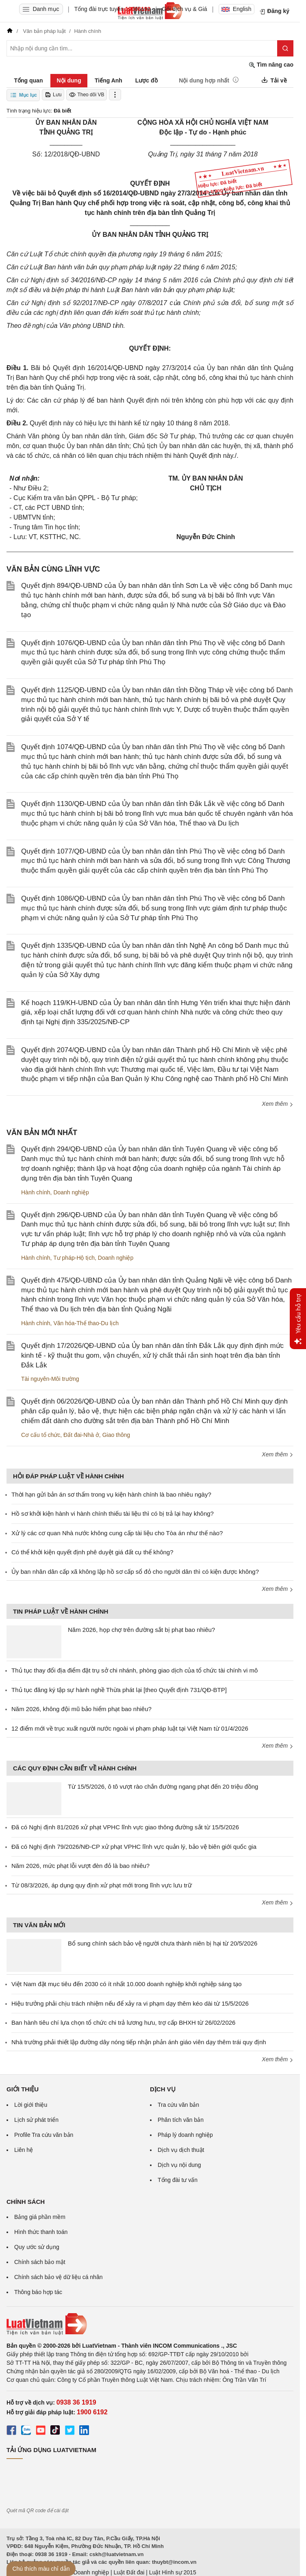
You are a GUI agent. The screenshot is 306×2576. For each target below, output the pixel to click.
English (236, 9)
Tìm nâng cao (271, 64)
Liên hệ (23, 2150)
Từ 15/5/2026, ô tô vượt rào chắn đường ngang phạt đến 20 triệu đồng (163, 1786)
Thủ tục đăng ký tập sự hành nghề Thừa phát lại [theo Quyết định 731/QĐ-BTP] (119, 1689)
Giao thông (116, 1435)
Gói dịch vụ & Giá (184, 9)
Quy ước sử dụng (36, 2247)
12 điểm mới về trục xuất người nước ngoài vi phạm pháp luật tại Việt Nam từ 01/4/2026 (129, 1728)
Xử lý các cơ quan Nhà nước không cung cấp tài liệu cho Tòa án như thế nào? (117, 1533)
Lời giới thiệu (30, 2105)
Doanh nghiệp (71, 1192)
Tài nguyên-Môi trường (50, 1379)
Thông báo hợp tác (38, 2292)
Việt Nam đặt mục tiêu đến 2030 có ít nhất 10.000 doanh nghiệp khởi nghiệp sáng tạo (126, 1983)
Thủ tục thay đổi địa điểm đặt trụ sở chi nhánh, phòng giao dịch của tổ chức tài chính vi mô (134, 1670)
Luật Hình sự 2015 (172, 2572)
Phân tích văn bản (181, 2120)
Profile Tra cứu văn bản (43, 2135)
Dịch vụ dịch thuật (181, 2150)
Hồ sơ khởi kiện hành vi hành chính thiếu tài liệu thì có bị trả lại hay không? (112, 1513)
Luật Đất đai (128, 2572)
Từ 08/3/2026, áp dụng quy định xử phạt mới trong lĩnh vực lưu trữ (101, 1885)
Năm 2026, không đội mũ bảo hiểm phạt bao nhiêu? (81, 1708)
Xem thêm (277, 1104)
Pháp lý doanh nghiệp (185, 2135)
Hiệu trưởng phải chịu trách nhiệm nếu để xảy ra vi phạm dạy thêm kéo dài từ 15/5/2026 (130, 2003)
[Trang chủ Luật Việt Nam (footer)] (150, 2324)
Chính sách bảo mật (39, 2262)
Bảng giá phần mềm (39, 2217)
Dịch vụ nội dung (179, 2165)
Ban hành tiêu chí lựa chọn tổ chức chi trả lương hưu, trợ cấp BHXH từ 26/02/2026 (123, 2022)
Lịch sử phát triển (36, 2120)
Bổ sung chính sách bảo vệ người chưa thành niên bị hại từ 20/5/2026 (162, 1943)
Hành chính (35, 1192)
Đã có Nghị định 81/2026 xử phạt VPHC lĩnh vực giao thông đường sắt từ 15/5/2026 (125, 1827)
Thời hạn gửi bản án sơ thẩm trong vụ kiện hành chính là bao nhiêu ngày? (111, 1494)
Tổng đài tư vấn (177, 2180)
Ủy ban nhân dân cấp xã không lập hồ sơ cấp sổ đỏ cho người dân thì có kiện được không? (135, 1571)
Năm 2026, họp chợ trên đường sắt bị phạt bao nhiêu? (141, 1629)
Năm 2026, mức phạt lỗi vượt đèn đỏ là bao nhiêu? (80, 1865)
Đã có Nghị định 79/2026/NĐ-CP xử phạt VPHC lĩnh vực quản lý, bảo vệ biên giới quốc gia (133, 1846)
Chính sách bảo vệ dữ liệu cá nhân (58, 2277)
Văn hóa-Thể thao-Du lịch (86, 1323)
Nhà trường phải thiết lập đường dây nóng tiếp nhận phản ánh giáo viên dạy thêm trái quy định (138, 2042)
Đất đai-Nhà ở (81, 1435)
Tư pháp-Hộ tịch (74, 1257)
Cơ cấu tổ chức (40, 1435)
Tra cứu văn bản (178, 2105)
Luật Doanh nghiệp (85, 2572)
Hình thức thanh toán (40, 2232)
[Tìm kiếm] (285, 48)
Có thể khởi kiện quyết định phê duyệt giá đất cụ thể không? (92, 1552)
